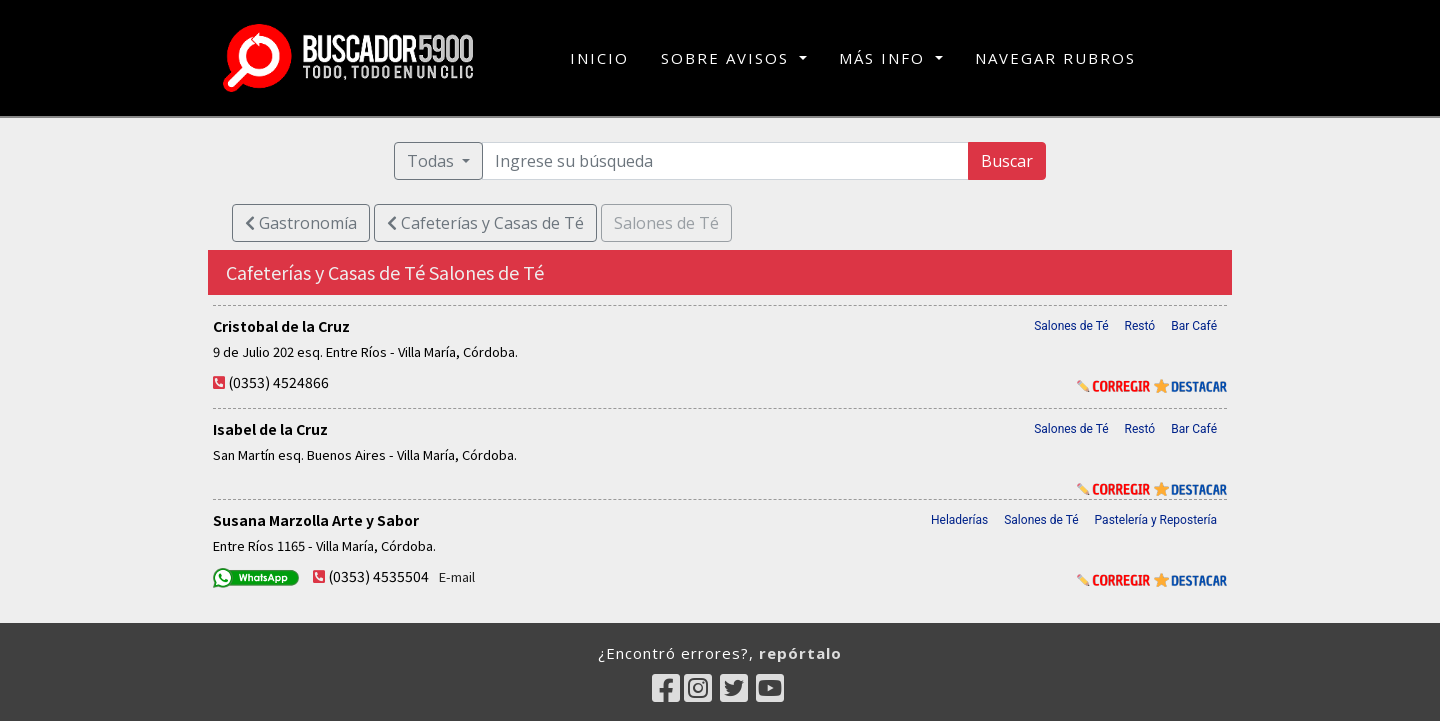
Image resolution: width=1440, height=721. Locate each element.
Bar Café (1194, 326)
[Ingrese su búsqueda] (726, 161)
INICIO (599, 57)
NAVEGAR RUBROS (1055, 58)
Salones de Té (1071, 326)
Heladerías (959, 520)
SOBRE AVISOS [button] (728, 58)
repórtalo (800, 653)
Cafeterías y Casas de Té (485, 223)
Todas (432, 161)
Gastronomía (301, 223)
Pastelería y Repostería (1156, 520)
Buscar (1007, 161)
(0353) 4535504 (378, 576)
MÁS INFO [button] (885, 58)
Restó (1140, 326)
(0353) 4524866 (278, 382)
